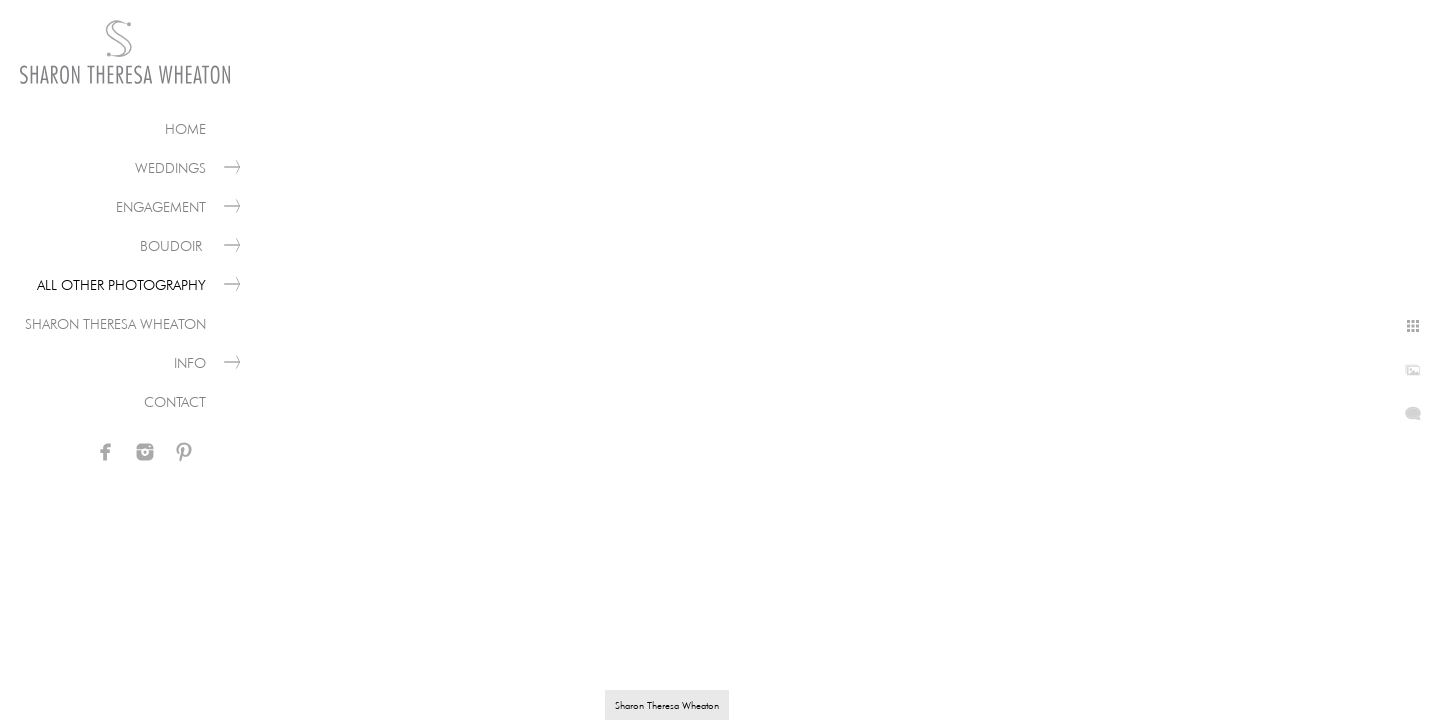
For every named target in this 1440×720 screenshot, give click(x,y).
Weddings (170, 168)
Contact (175, 402)
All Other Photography (121, 285)
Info (190, 363)
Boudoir (173, 246)
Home (185, 129)
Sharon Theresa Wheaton (115, 324)
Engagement (161, 207)
